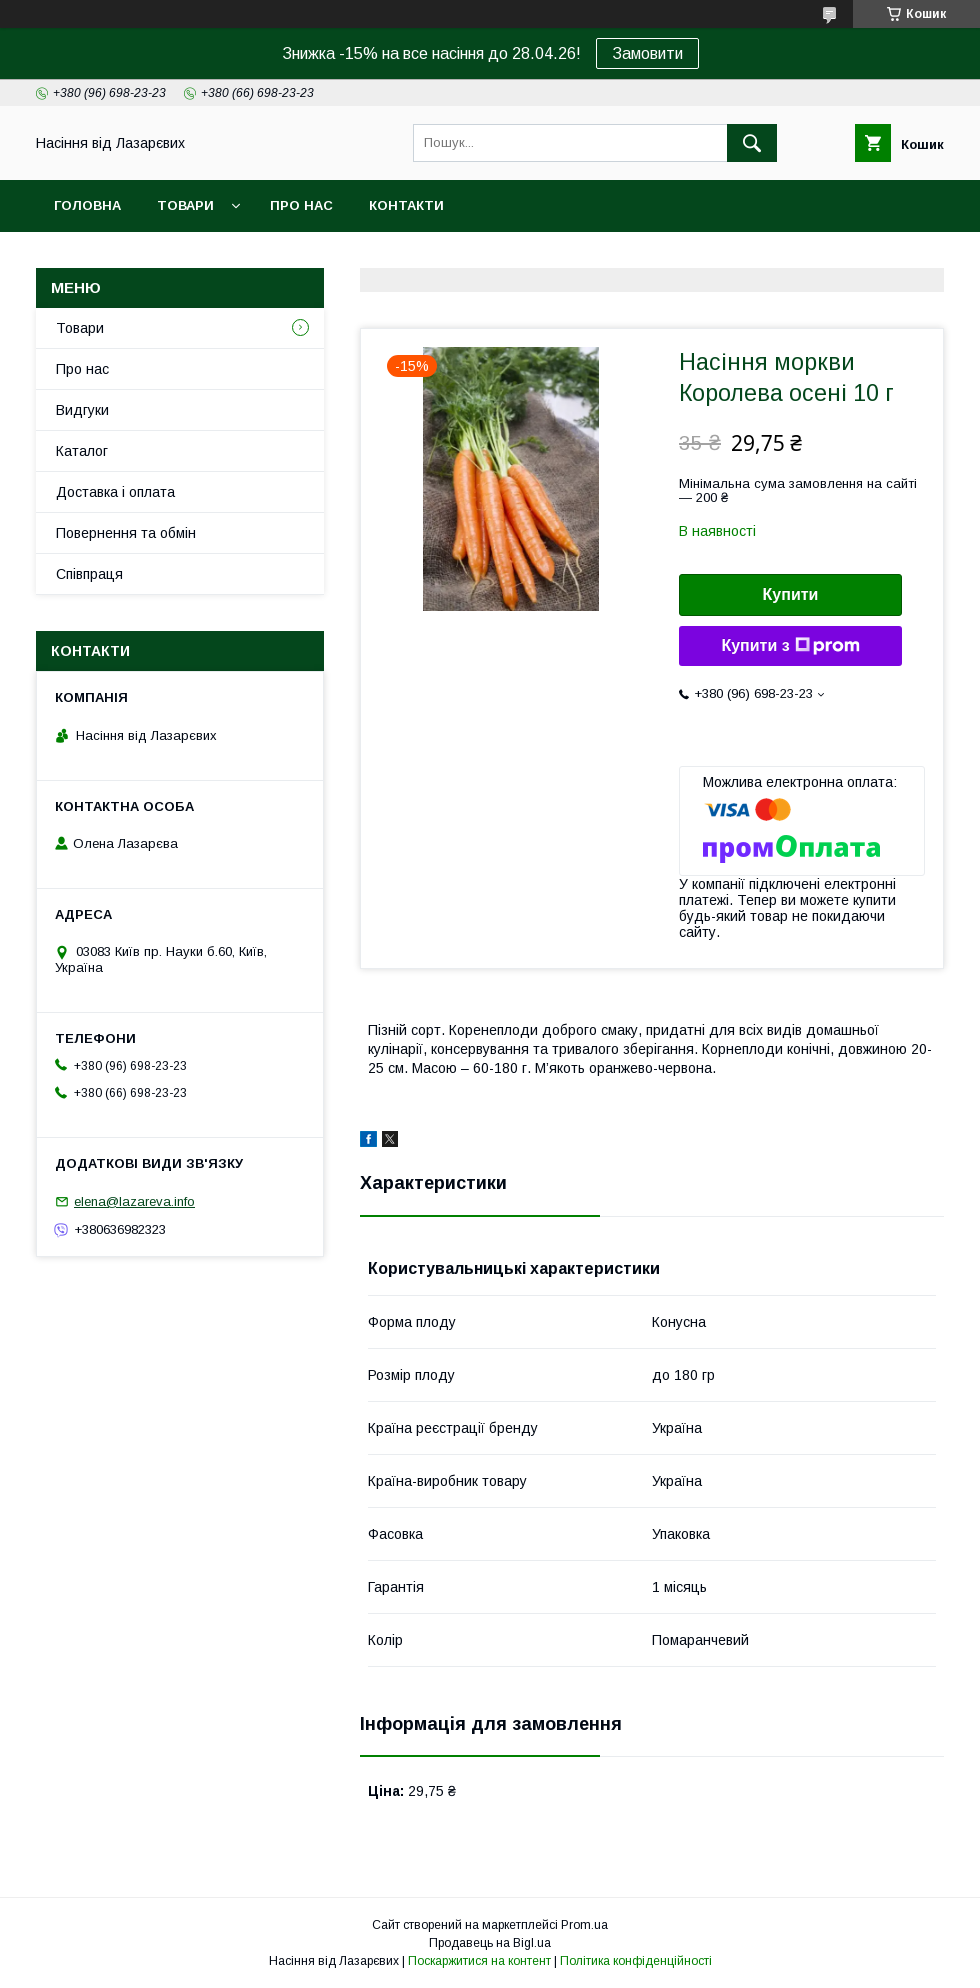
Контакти (406, 205)
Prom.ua (584, 1925)
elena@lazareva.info (134, 1201)
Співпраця (89, 574)
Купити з (790, 646)
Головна (87, 205)
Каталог (82, 451)
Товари (185, 205)
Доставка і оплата (115, 492)
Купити (791, 594)
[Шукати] (752, 143)
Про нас (301, 205)
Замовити (647, 53)
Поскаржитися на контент (479, 1961)
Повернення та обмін (126, 533)
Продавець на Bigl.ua (490, 1943)
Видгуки (82, 410)
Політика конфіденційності (636, 1961)
